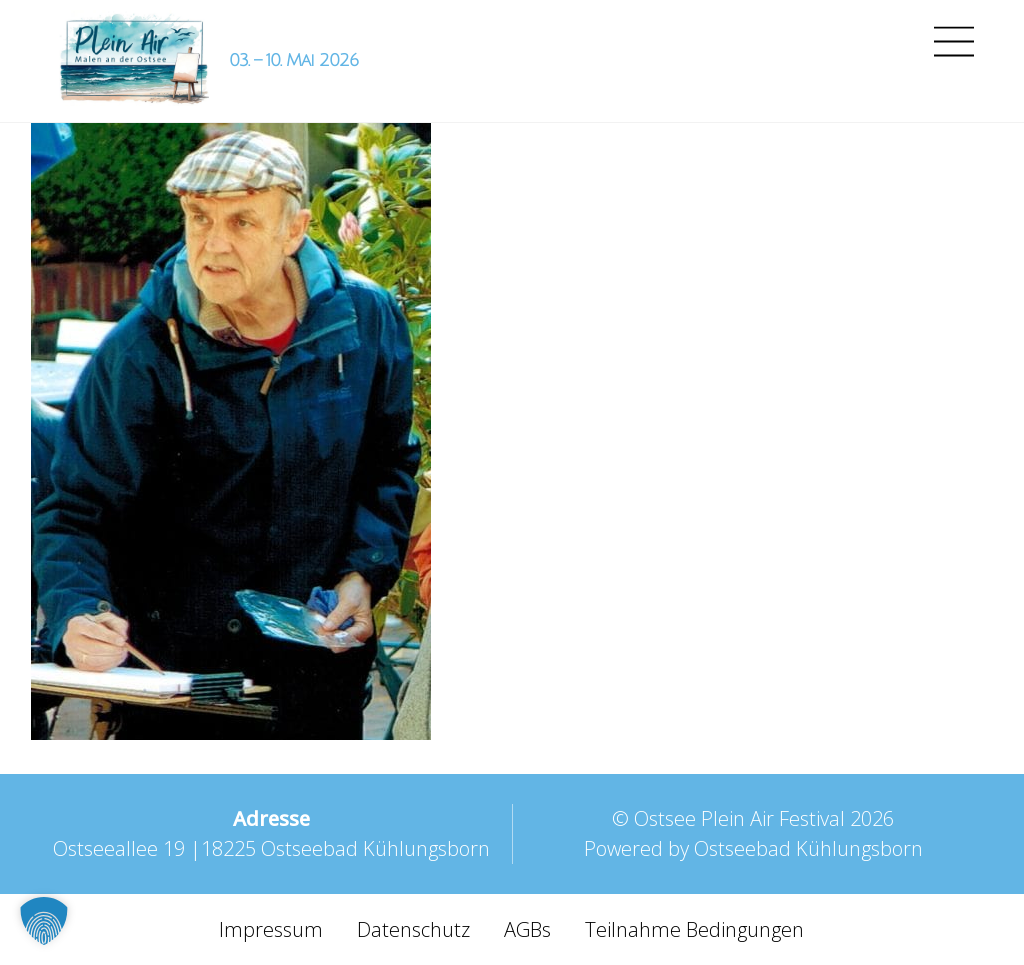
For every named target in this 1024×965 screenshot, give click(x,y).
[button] (44, 921)
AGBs (527, 929)
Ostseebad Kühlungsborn (808, 848)
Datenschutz (413, 929)
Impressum (271, 929)
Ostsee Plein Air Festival (739, 818)
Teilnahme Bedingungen (694, 929)
